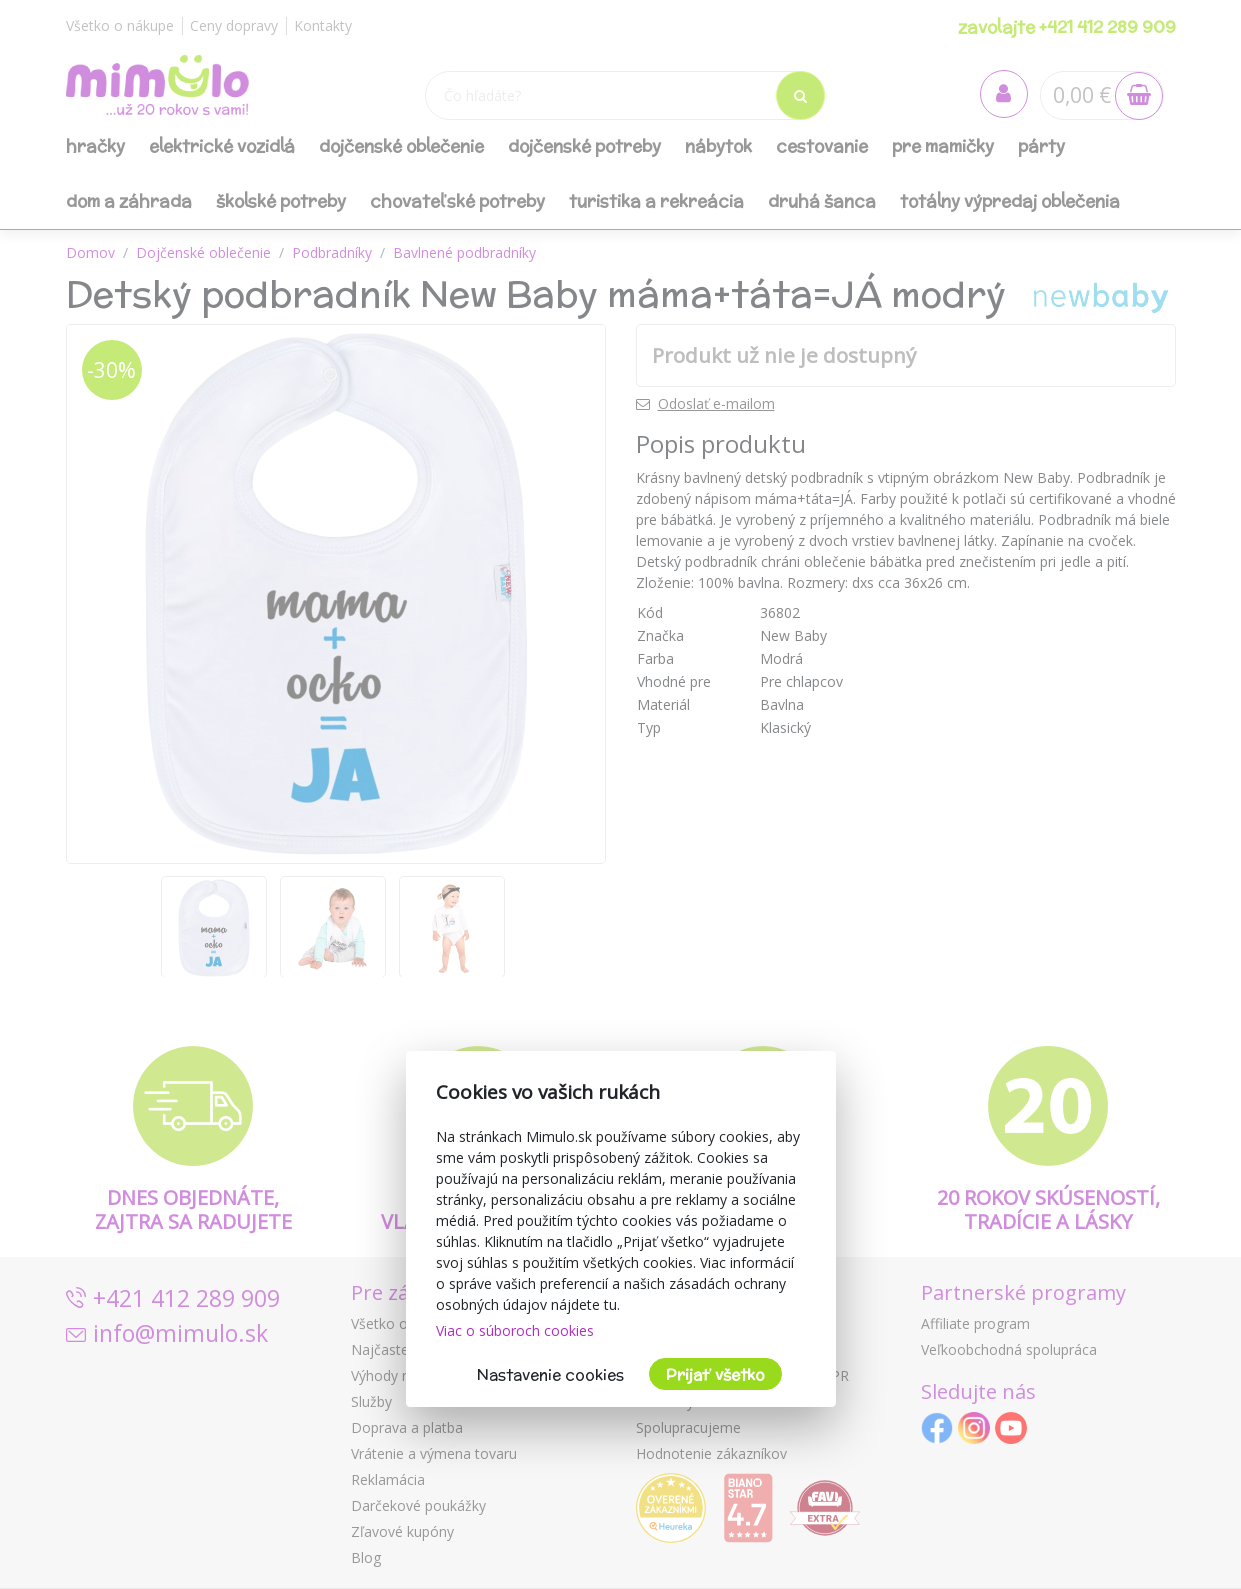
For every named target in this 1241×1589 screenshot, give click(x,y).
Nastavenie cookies (550, 1374)
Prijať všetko (715, 1374)
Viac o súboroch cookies (515, 1330)
